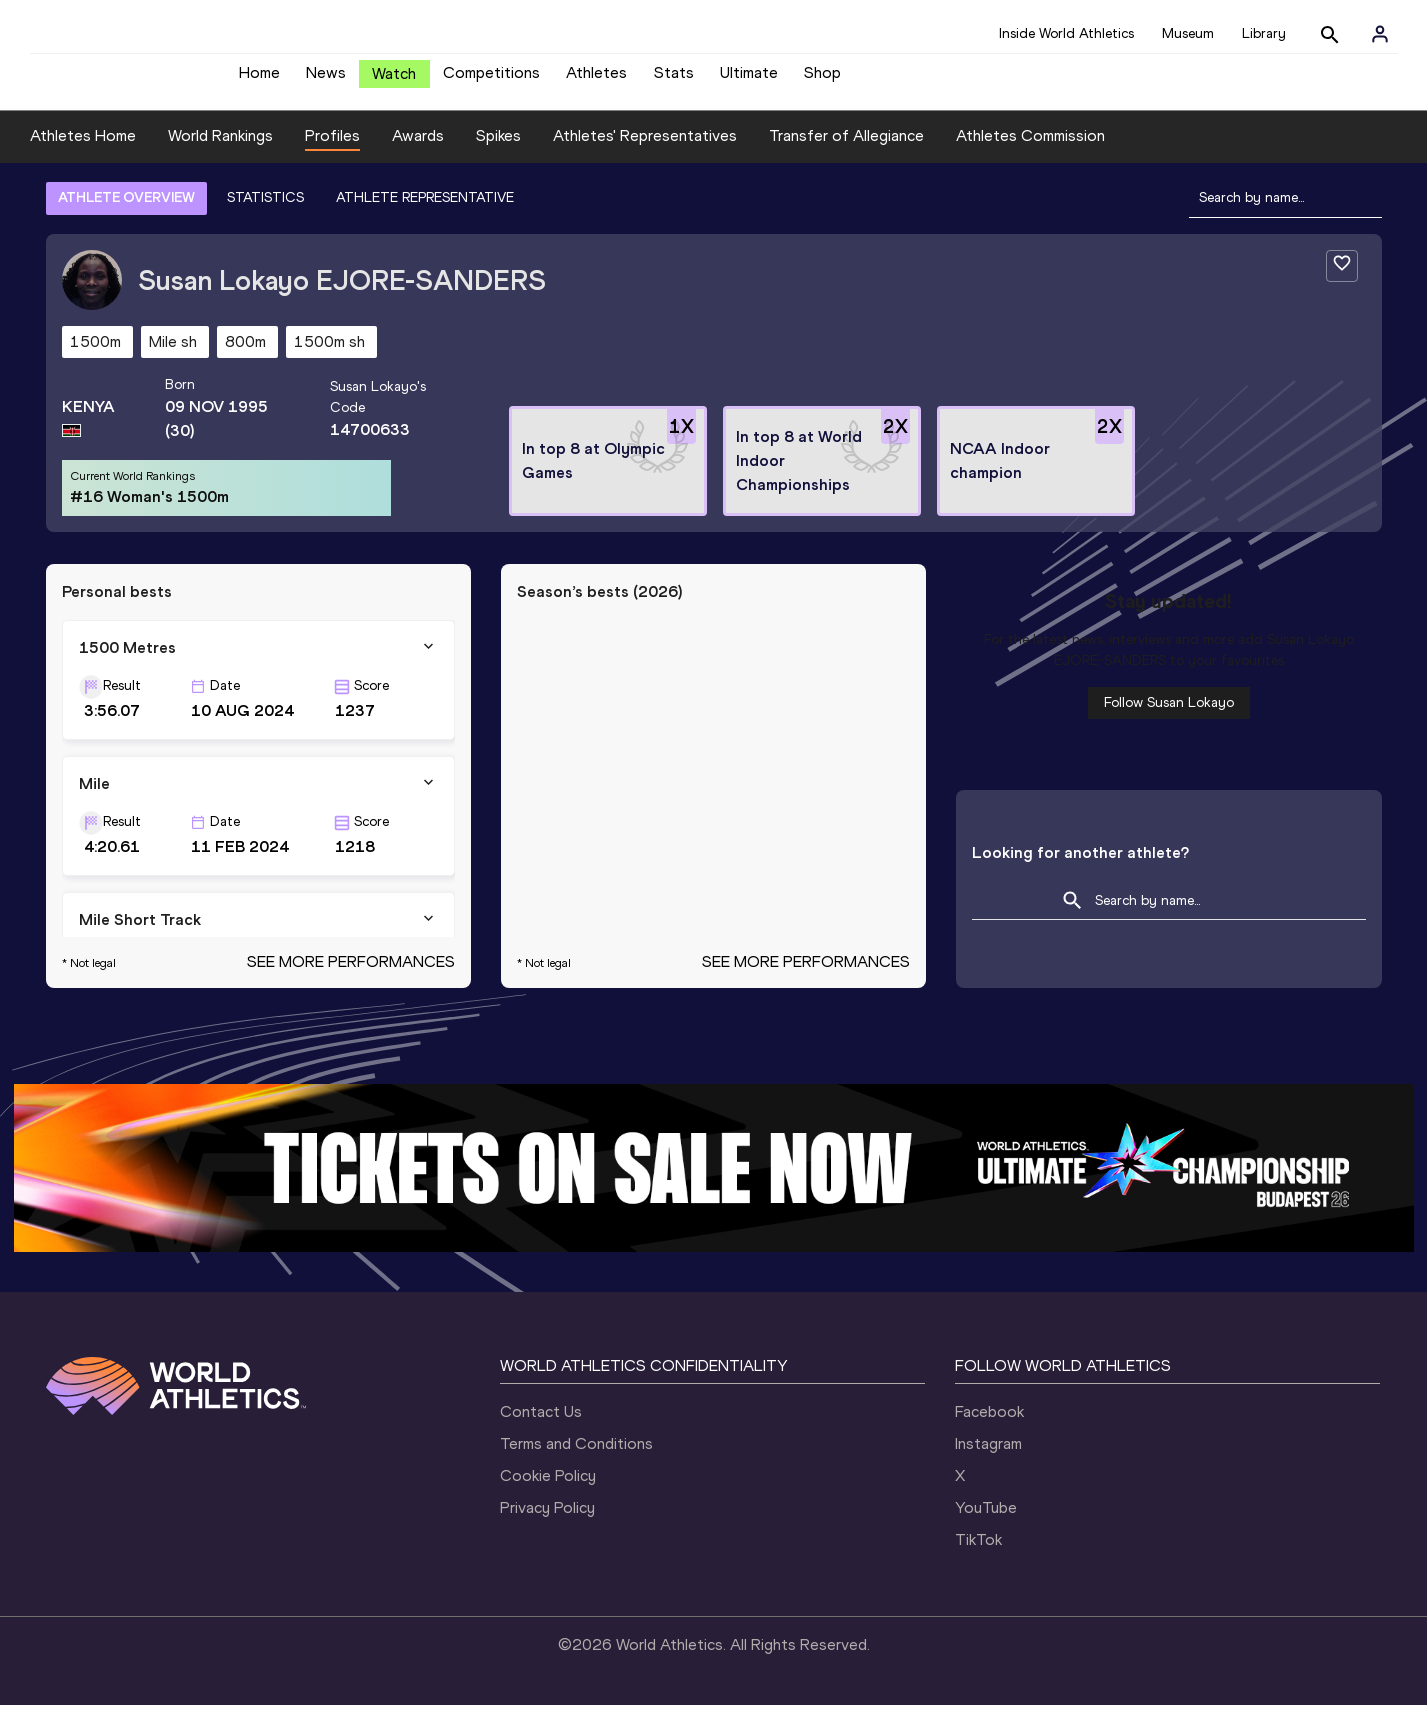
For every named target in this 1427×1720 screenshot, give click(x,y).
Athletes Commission (1030, 150)
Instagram (988, 1458)
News (326, 80)
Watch (394, 81)
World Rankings (220, 150)
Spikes (498, 150)
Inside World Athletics (1066, 33)
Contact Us (541, 1426)
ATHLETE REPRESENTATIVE (425, 212)
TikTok (978, 1554)
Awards (418, 150)
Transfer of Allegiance (846, 150)
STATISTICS (265, 212)
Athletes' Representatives (645, 150)
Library (1264, 33)
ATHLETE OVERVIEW (126, 212)
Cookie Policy (548, 1490)
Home (259, 80)
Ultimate (749, 80)
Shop (822, 80)
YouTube (986, 1522)
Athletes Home (83, 150)
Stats (674, 80)
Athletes (596, 80)
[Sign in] (1380, 34)
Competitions (491, 80)
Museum (1188, 33)
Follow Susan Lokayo (1169, 717)
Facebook (989, 1426)
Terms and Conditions (576, 1458)
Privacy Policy (547, 1522)
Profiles (332, 150)
